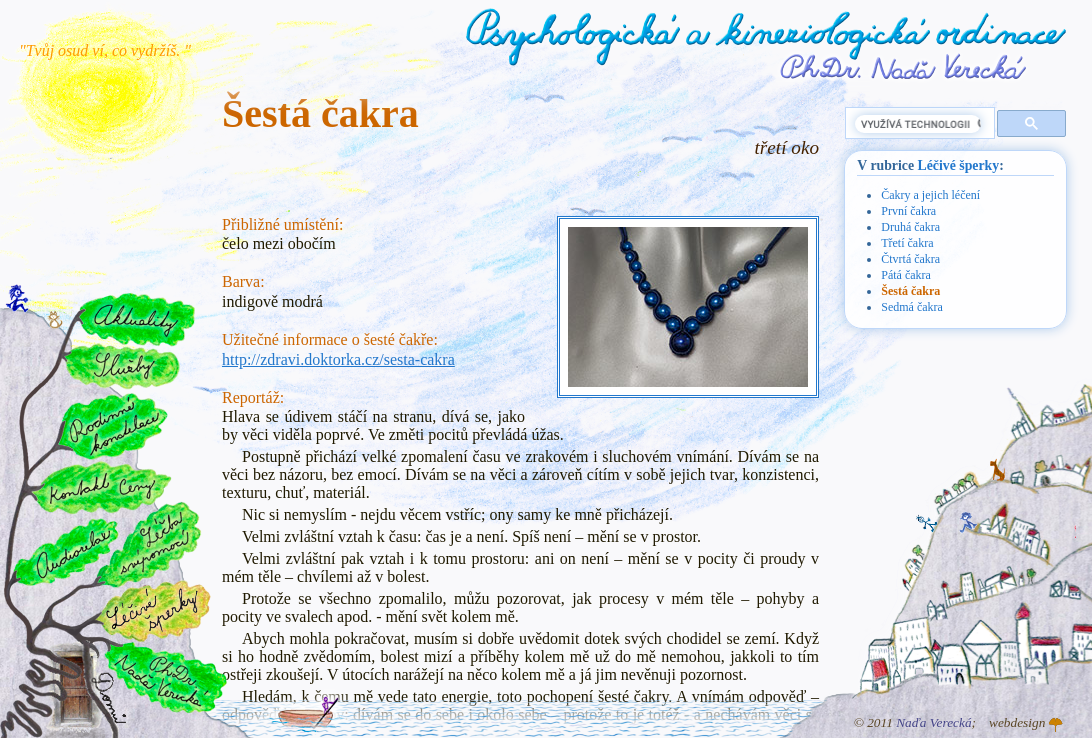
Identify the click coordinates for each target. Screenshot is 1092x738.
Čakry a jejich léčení (930, 195)
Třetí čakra (907, 243)
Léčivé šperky (959, 165)
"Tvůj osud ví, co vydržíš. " (105, 50)
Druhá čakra (910, 227)
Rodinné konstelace (111, 425)
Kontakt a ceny (100, 487)
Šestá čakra (910, 291)
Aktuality (136, 319)
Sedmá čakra (912, 307)
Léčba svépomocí (149, 545)
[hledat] (918, 124)
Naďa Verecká (933, 722)
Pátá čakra (906, 275)
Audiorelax (66, 552)
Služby (121, 367)
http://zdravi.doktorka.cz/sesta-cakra (338, 359)
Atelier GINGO (1056, 725)
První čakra (908, 211)
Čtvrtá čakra (910, 259)
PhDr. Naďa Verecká (904, 67)
